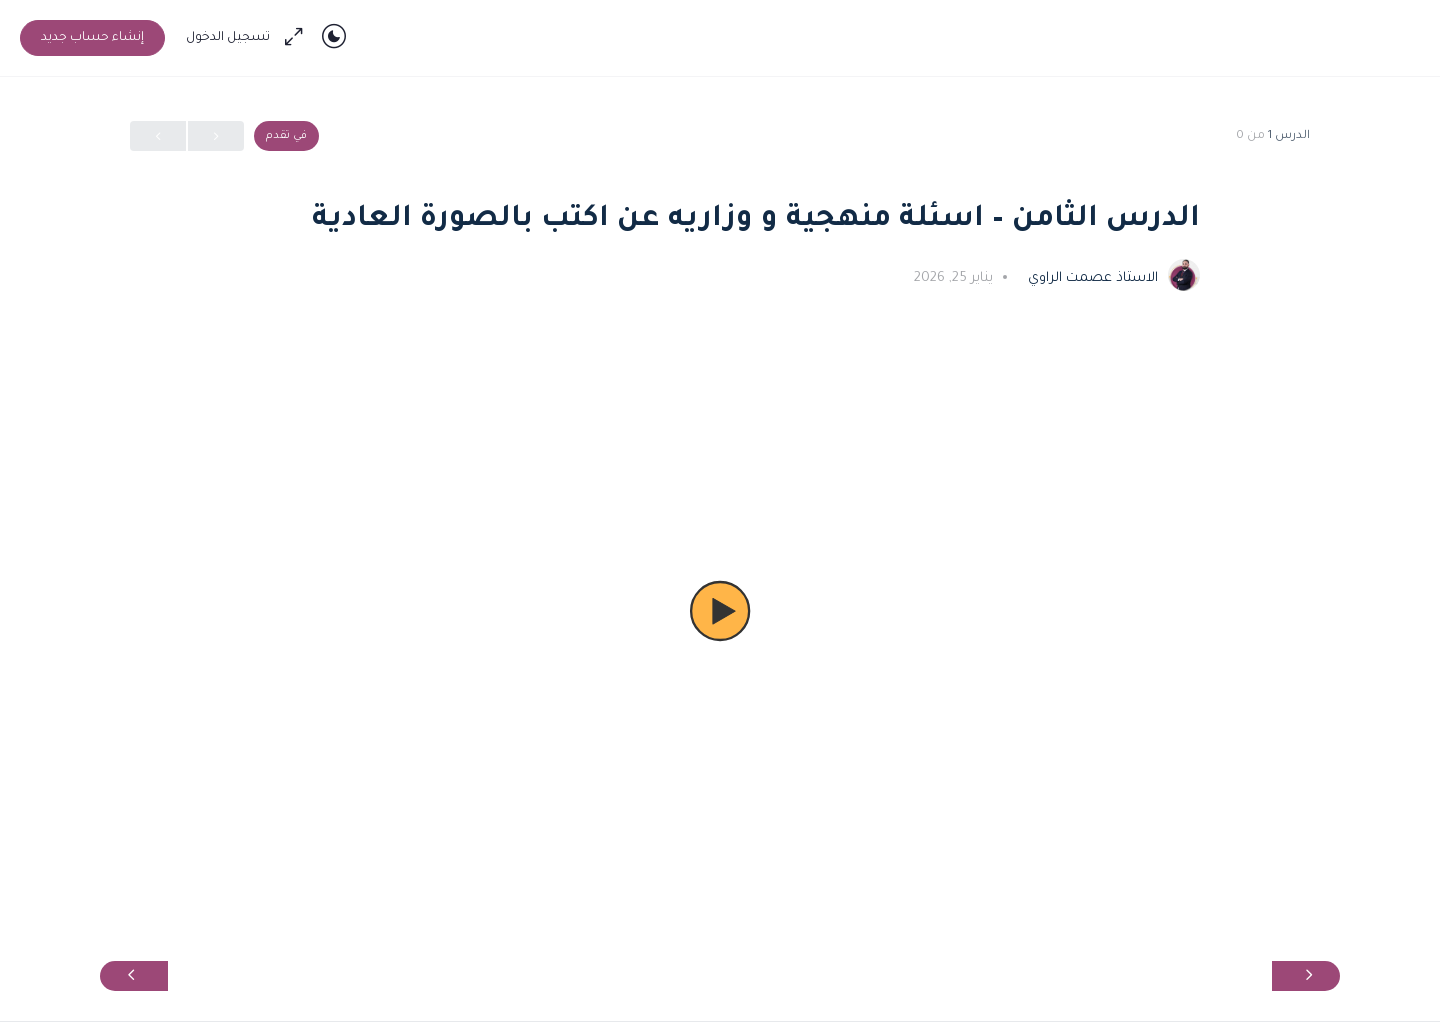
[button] (720, 611)
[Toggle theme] (334, 38)
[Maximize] (298, 38)
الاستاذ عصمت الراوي (1091, 278)
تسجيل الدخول (228, 38)
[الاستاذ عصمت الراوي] (1184, 277)
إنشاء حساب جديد (92, 38)
